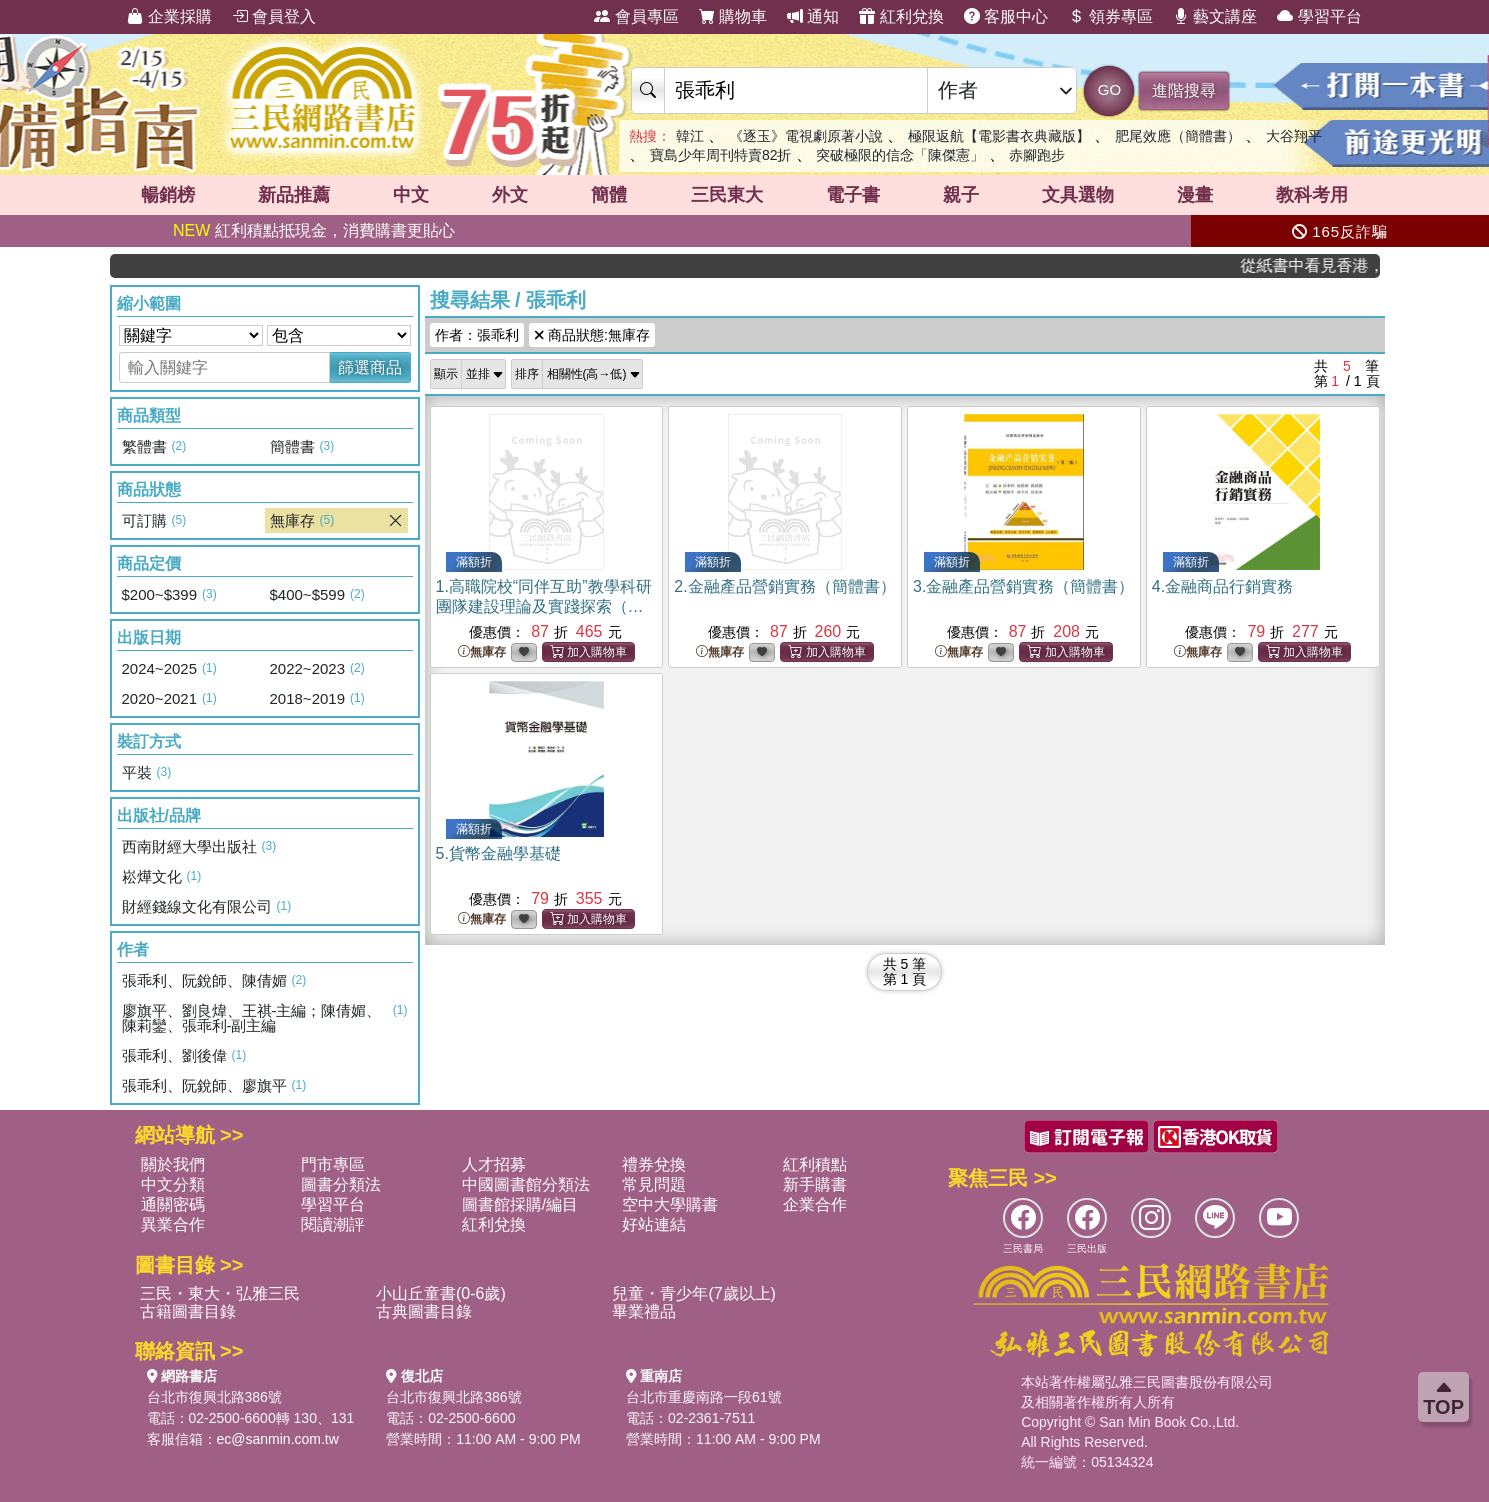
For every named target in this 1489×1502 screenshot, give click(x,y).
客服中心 (1006, 16)
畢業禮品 (644, 1311)
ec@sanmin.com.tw (278, 1439)
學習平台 (1319, 16)
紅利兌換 (901, 16)
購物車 (733, 16)
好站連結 (654, 1224)
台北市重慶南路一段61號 (704, 1397)
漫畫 (1195, 195)
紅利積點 (815, 1164)
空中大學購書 (670, 1204)
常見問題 (654, 1184)
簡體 (609, 195)
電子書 (853, 195)
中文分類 (173, 1184)
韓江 (690, 136)
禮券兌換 (654, 1164)
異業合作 (173, 1224)
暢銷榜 (168, 195)
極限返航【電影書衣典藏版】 (999, 136)
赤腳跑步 (1037, 155)
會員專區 (636, 16)
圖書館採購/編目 (520, 1204)
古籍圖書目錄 (188, 1311)
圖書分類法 (341, 1184)
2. (784, 586)
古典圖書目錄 (424, 1311)
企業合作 (815, 1204)
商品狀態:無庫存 (592, 335)
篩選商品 (370, 367)
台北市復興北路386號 (214, 1397)
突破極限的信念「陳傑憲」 (900, 155)
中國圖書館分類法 (526, 1184)
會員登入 (274, 16)
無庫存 (482, 652)
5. (498, 853)
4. (1222, 586)
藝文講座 (1215, 16)
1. (544, 606)
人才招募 (494, 1164)
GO (1109, 89)
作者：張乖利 (477, 335)
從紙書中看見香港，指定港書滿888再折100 (1321, 265)
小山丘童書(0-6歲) (441, 1293)
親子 (961, 195)
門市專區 (333, 1164)
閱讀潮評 (333, 1224)
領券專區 (1110, 16)
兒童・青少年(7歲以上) (694, 1293)
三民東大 (727, 195)
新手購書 (815, 1184)
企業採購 (169, 16)
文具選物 (1078, 195)
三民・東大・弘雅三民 (220, 1293)
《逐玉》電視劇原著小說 (806, 136)
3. (1023, 586)
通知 (813, 16)
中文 (411, 195)
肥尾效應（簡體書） (1178, 136)
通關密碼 (173, 1204)
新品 (294, 195)
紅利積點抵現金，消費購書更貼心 (314, 230)
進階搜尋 (1184, 90)
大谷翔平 (1294, 136)
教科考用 (1312, 195)
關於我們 (173, 1164)
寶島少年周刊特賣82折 (721, 155)
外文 (510, 195)
